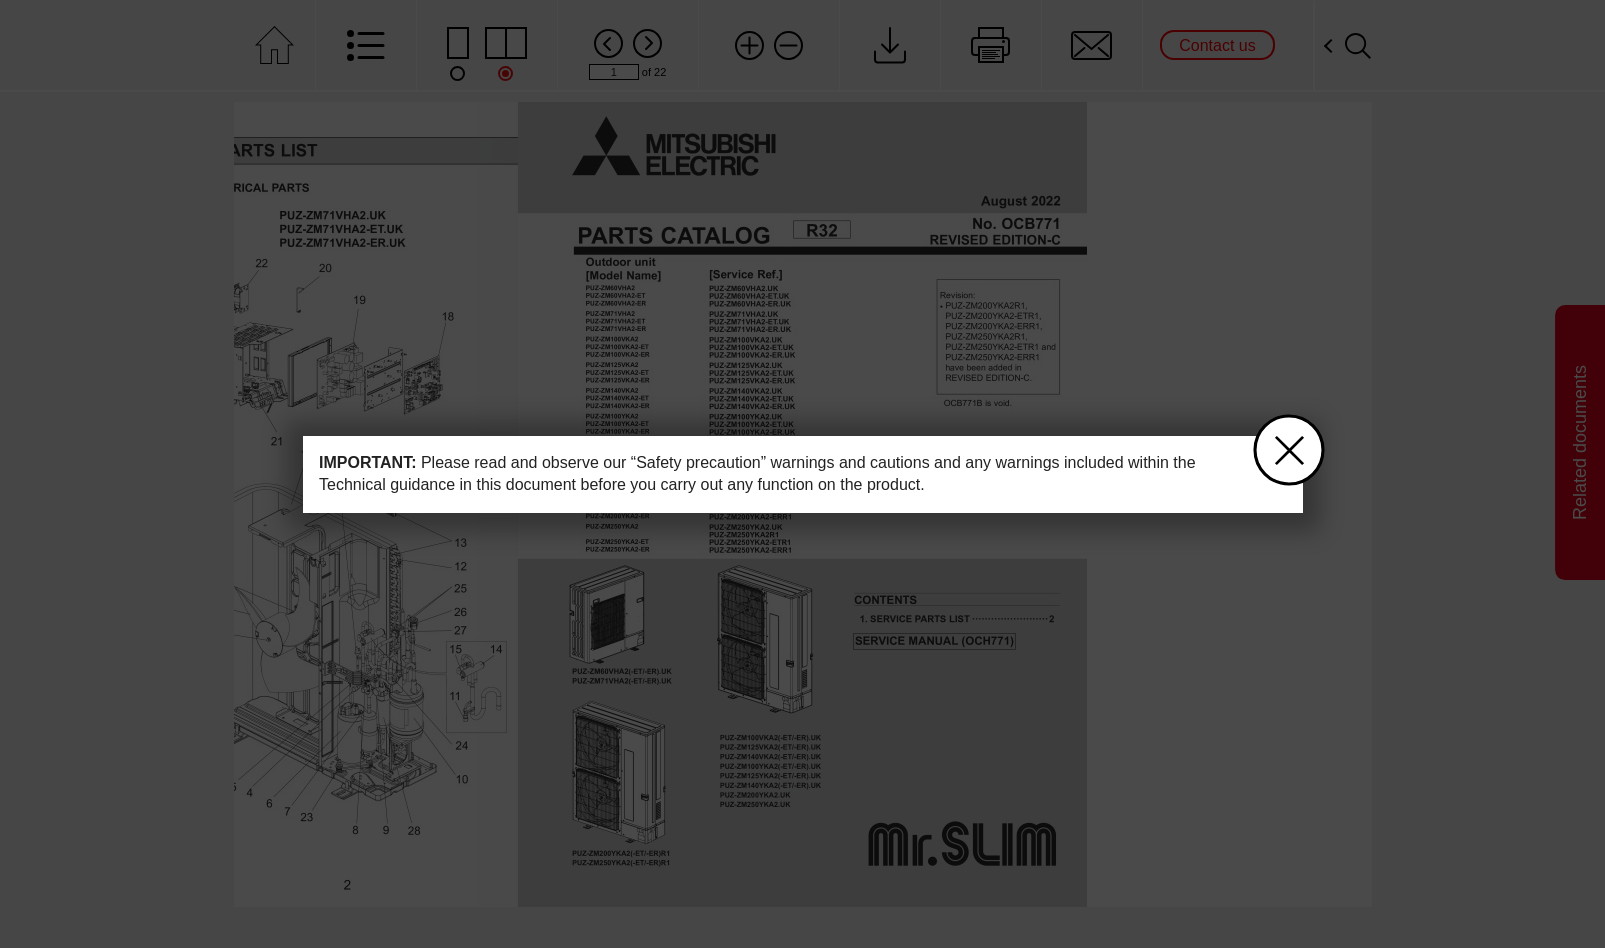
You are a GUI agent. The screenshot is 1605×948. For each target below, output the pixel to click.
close (1278, 442)
